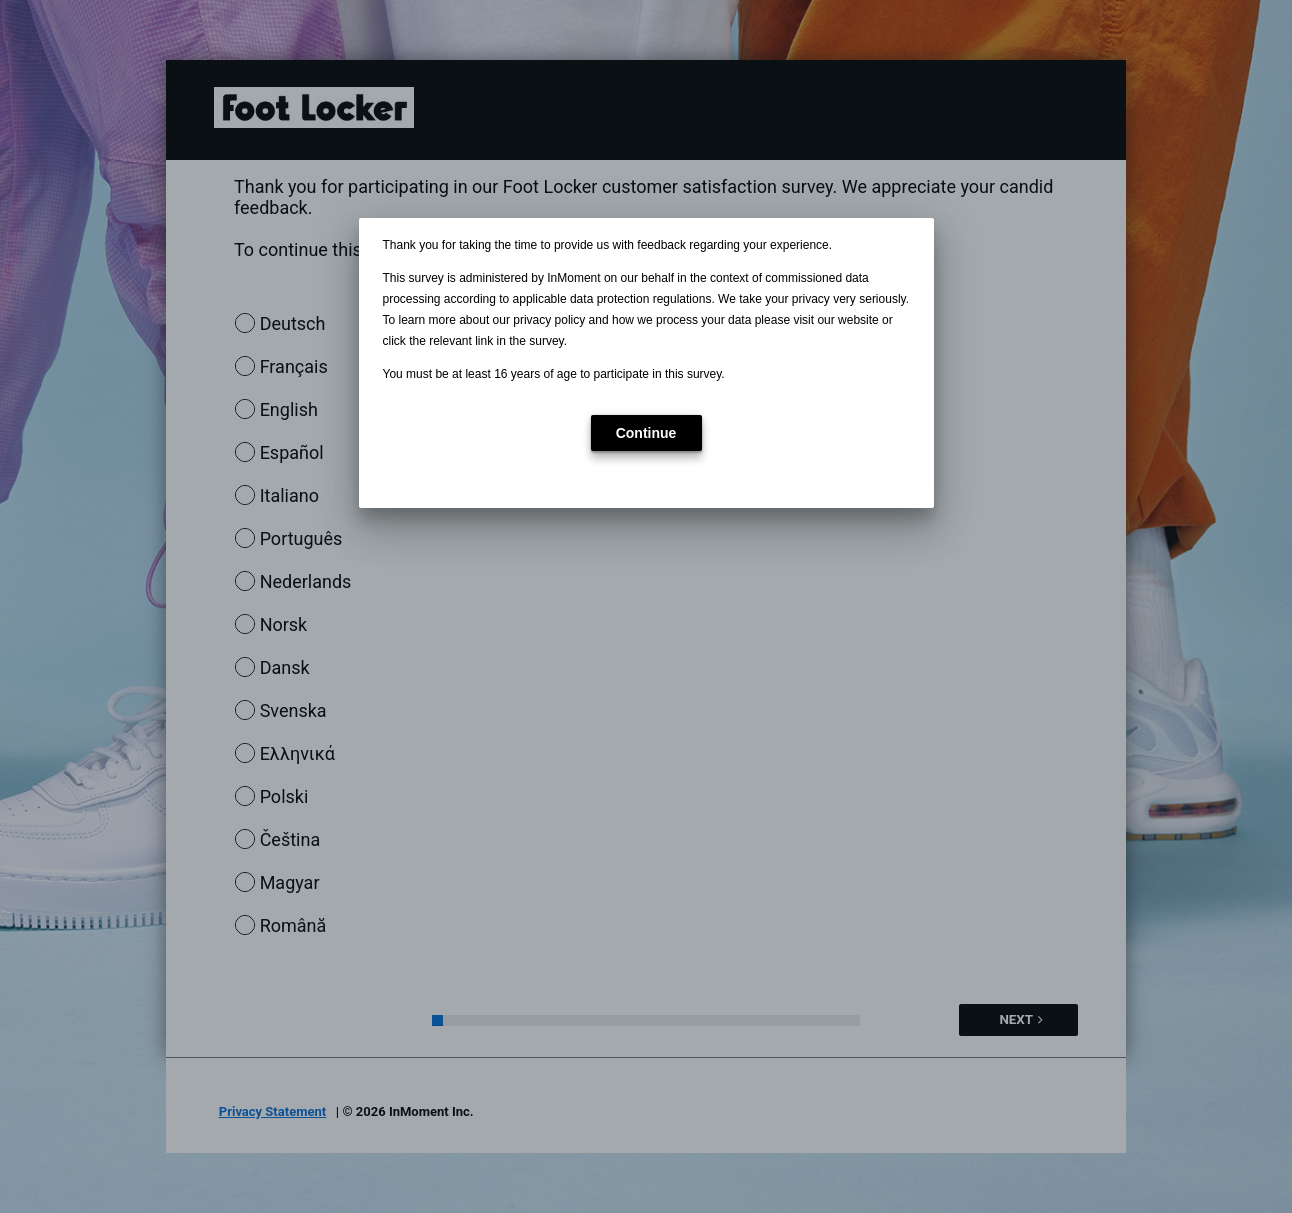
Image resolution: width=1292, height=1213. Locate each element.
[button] (646, 433)
